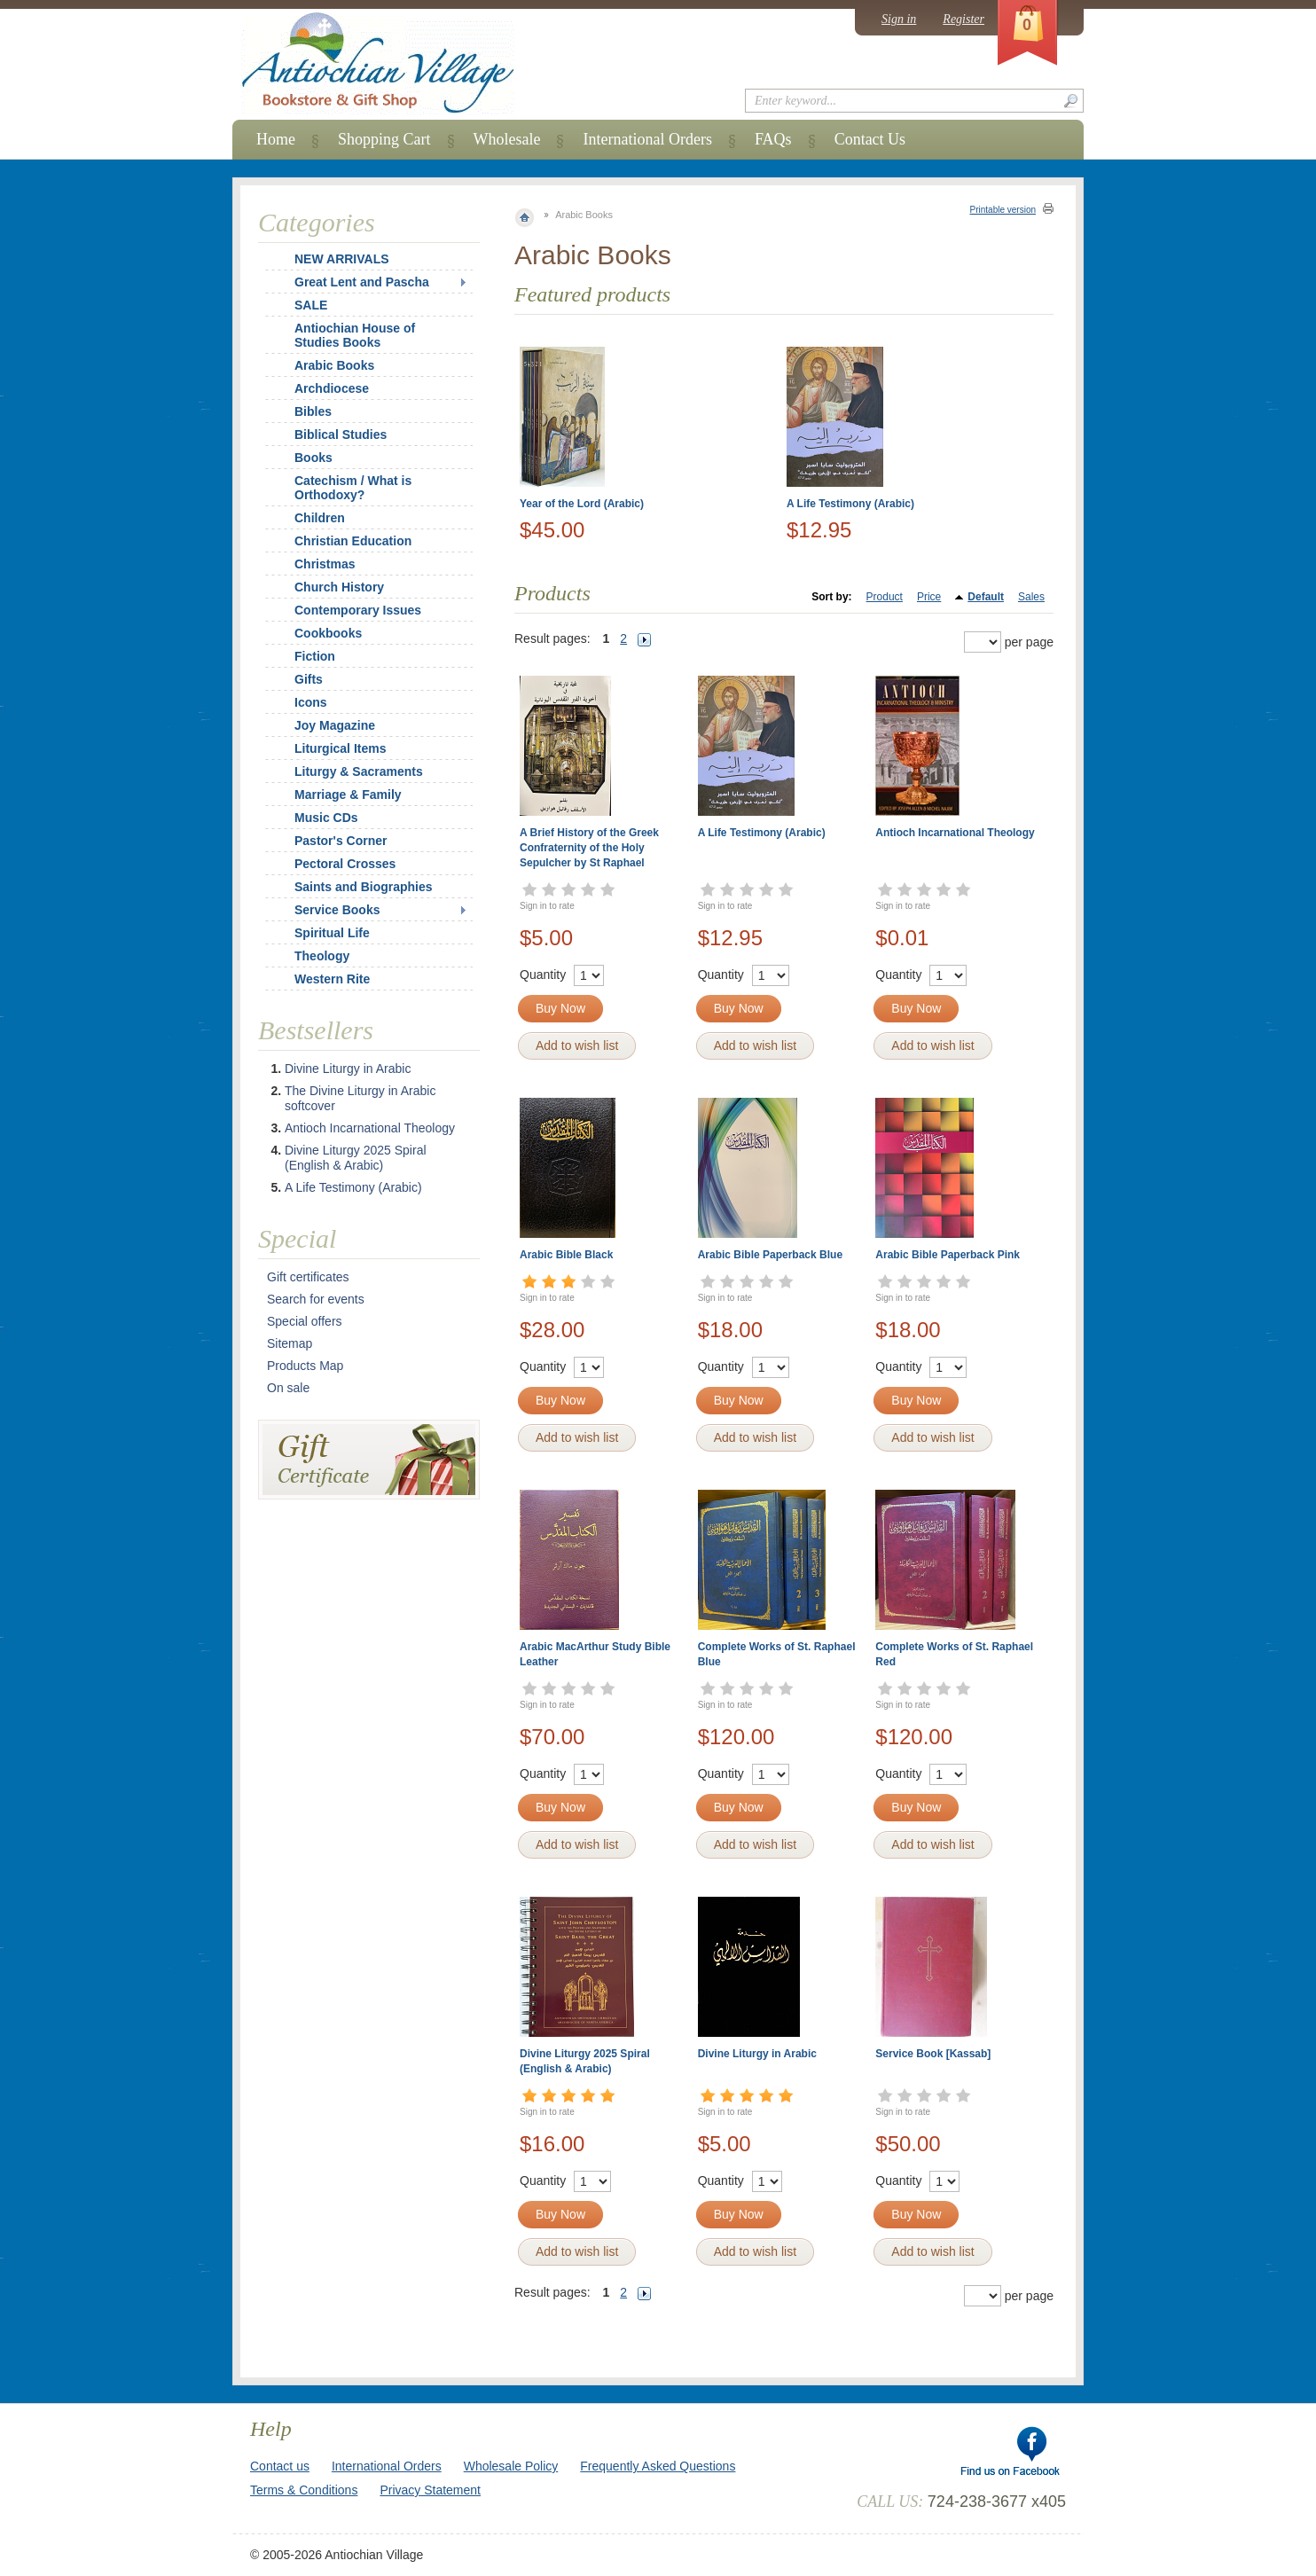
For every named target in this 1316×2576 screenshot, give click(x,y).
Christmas (313, 564)
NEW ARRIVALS (341, 259)
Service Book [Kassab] (933, 2053)
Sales (1031, 597)
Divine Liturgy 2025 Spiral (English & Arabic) (356, 1157)
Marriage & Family (348, 794)
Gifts (308, 679)
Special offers (304, 1321)
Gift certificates (308, 1277)
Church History (339, 587)
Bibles (313, 411)
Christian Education (352, 541)
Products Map (305, 1365)
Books (313, 457)
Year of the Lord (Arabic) (582, 503)
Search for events (315, 1299)
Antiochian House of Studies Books (354, 335)
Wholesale (507, 139)
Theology (321, 956)
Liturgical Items (340, 748)
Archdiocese (331, 388)
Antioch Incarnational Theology (954, 832)
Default (985, 597)
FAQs (773, 139)
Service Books (337, 910)
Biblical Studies (340, 434)
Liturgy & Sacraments (358, 771)
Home (275, 139)
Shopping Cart (384, 139)
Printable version (1003, 210)
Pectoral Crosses (345, 864)
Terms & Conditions (303, 2490)
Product (884, 597)
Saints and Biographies (363, 887)
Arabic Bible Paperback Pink (947, 1255)
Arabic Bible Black (566, 1255)
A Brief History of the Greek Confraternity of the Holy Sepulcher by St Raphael (589, 847)
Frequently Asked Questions (657, 2466)
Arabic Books (334, 365)
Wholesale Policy (511, 2466)
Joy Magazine (334, 725)
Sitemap (289, 1343)
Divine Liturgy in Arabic (757, 2053)
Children (319, 518)
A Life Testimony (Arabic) (850, 503)
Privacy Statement (430, 2490)
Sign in (898, 19)
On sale (288, 1388)
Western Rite (332, 979)
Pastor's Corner (340, 841)
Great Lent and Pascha (361, 282)
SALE (310, 305)
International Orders (647, 139)
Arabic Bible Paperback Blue (770, 1255)
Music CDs (326, 817)
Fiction (314, 656)
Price (929, 597)
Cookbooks (328, 633)
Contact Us (870, 139)
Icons (310, 702)
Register (963, 19)
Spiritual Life (332, 933)
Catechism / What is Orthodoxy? (352, 488)
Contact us (279, 2466)
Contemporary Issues (357, 610)
